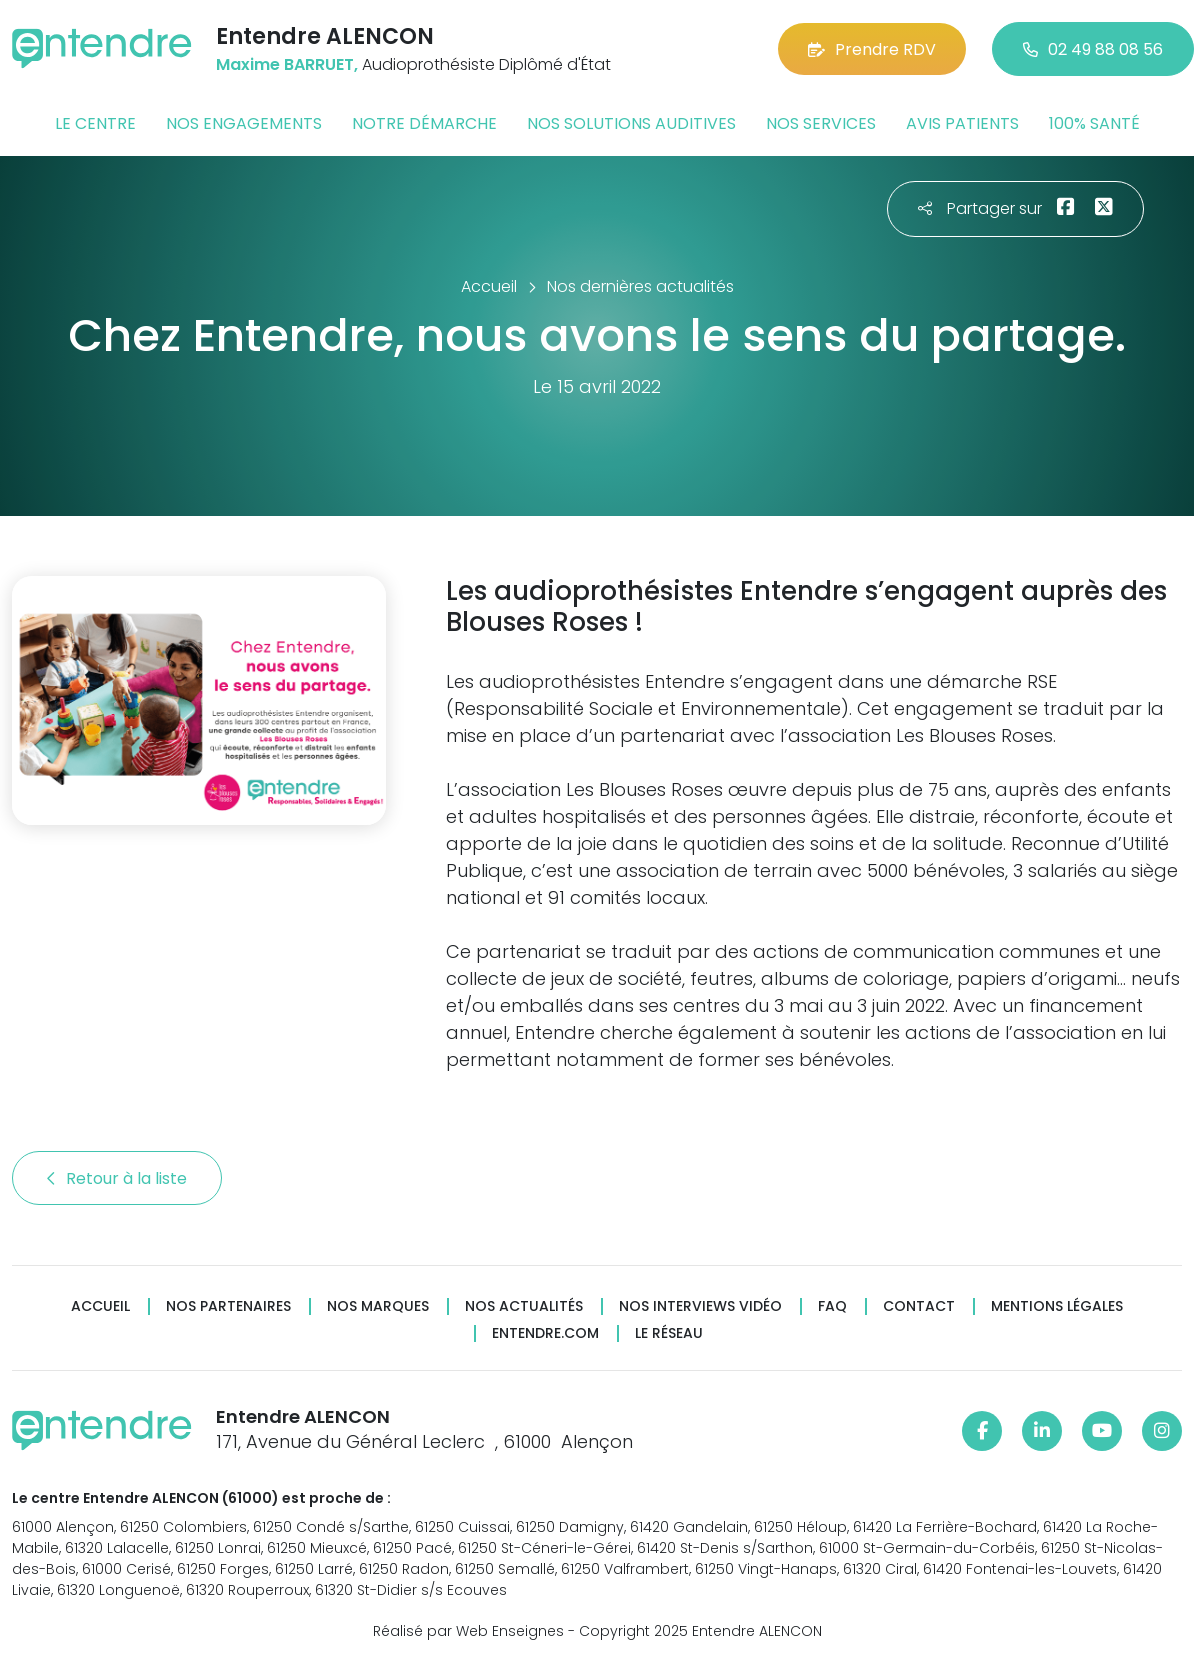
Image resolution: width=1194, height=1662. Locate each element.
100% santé (1094, 123)
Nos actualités (524, 1306)
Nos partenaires (228, 1306)
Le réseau (669, 1333)
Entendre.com (545, 1333)
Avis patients (962, 123)
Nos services (821, 123)
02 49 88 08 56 (1093, 49)
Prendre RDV (872, 49)
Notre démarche (424, 123)
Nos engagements (244, 123)
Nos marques (378, 1306)
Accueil (100, 1306)
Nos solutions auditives (631, 123)
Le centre (95, 123)
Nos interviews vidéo (700, 1306)
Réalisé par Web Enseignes (468, 1631)
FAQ (832, 1306)
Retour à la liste (117, 1178)
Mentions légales (1057, 1306)
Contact (919, 1306)
